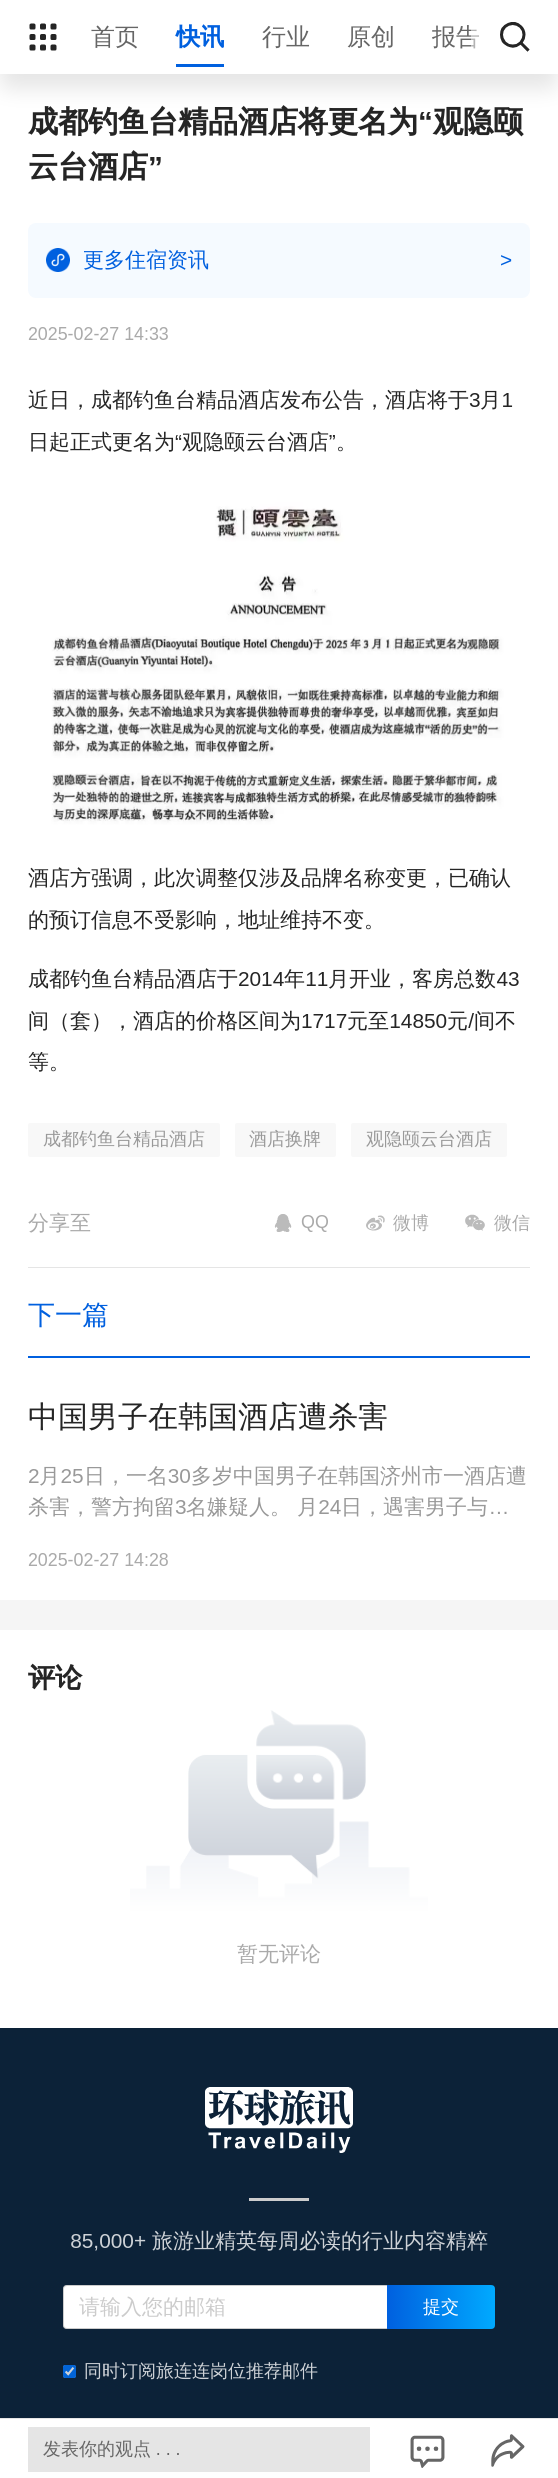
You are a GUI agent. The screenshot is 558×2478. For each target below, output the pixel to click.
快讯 (200, 36)
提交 (441, 2307)
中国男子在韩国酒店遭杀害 (208, 1416)
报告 (456, 36)
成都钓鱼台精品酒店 (124, 1139)
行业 (286, 36)
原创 (371, 36)
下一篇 (68, 1315)
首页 (115, 36)
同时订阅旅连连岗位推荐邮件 (190, 2371)
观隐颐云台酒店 (429, 1139)
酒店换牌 (285, 1139)
